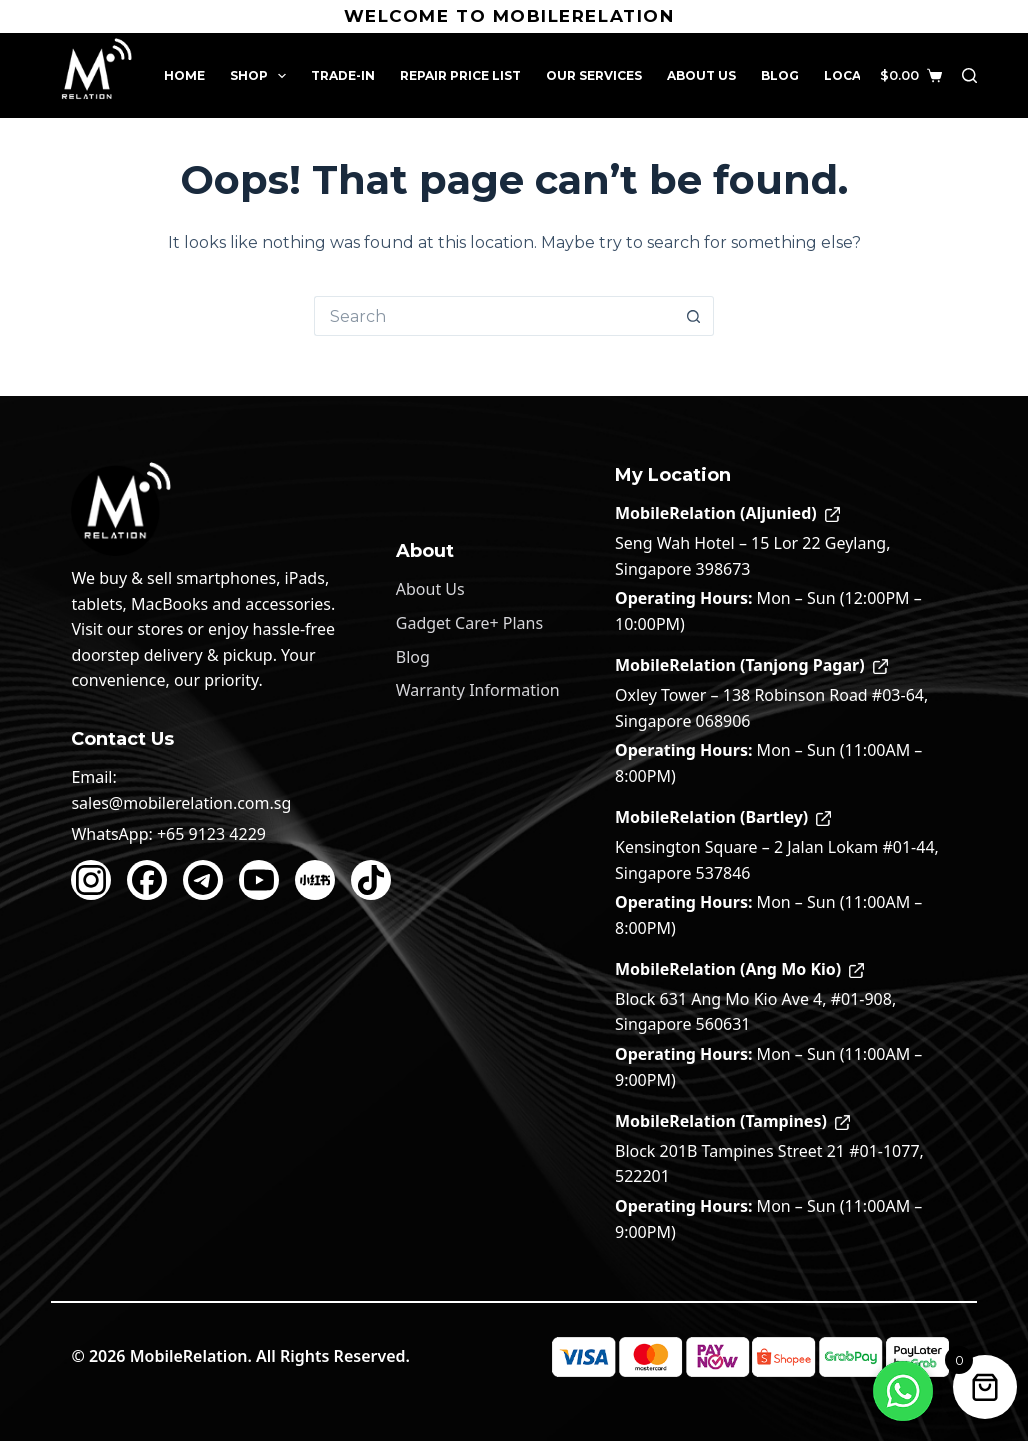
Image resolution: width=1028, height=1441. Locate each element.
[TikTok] (371, 880)
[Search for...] (494, 316)
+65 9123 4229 (211, 834)
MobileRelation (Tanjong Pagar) (751, 665)
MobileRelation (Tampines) (732, 1121)
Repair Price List (460, 75)
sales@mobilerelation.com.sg (181, 803)
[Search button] (694, 316)
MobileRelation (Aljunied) (727, 513)
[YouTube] (259, 880)
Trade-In (343, 75)
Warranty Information (478, 690)
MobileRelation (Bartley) (723, 817)
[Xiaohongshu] (315, 880)
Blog (780, 75)
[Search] (969, 75)
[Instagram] (91, 880)
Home (184, 75)
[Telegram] (203, 880)
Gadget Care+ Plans (469, 623)
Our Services (594, 75)
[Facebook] (147, 880)
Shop (262, 76)
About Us (701, 75)
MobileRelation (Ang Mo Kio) (739, 969)
